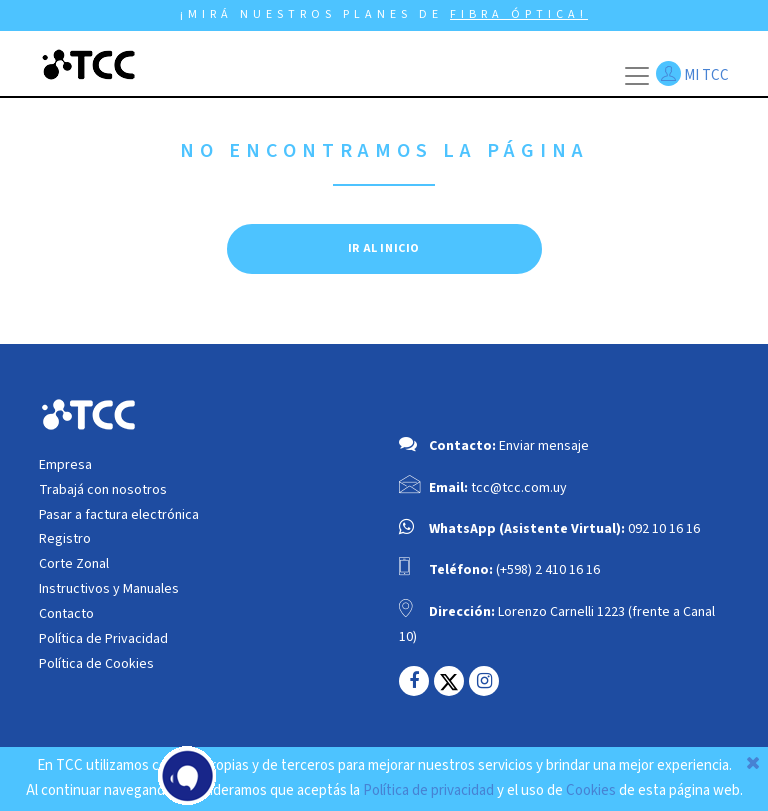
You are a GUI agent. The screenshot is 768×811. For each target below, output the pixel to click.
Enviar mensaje (544, 446)
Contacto (66, 614)
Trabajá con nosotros (103, 490)
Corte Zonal (74, 564)
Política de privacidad (428, 790)
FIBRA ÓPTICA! (519, 14)
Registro (65, 539)
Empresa (65, 465)
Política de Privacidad (103, 639)
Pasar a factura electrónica (119, 515)
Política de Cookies (96, 664)
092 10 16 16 (664, 529)
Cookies (591, 790)
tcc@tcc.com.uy (519, 488)
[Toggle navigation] (637, 76)
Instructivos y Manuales (109, 589)
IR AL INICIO (384, 248)
